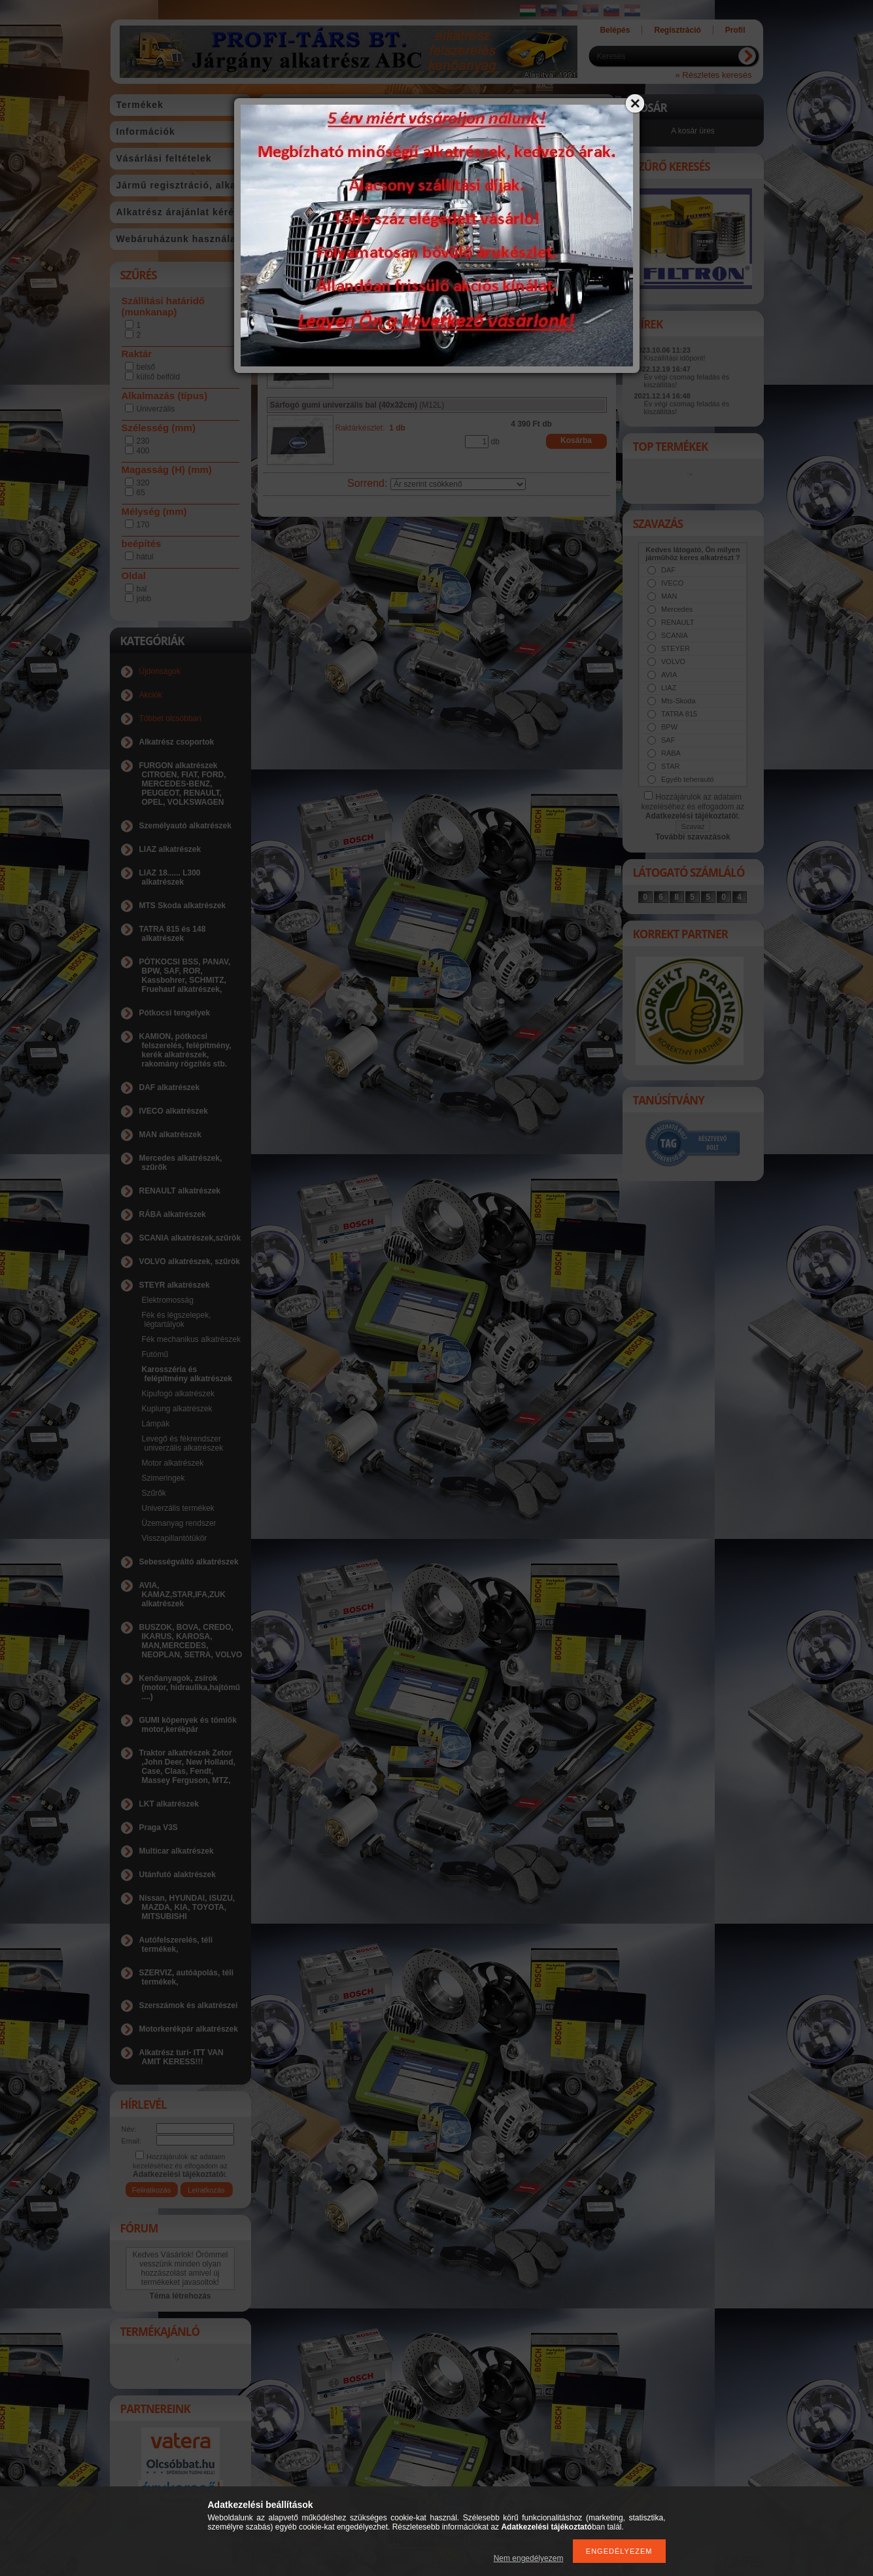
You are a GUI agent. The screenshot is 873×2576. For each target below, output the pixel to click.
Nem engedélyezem (529, 2558)
